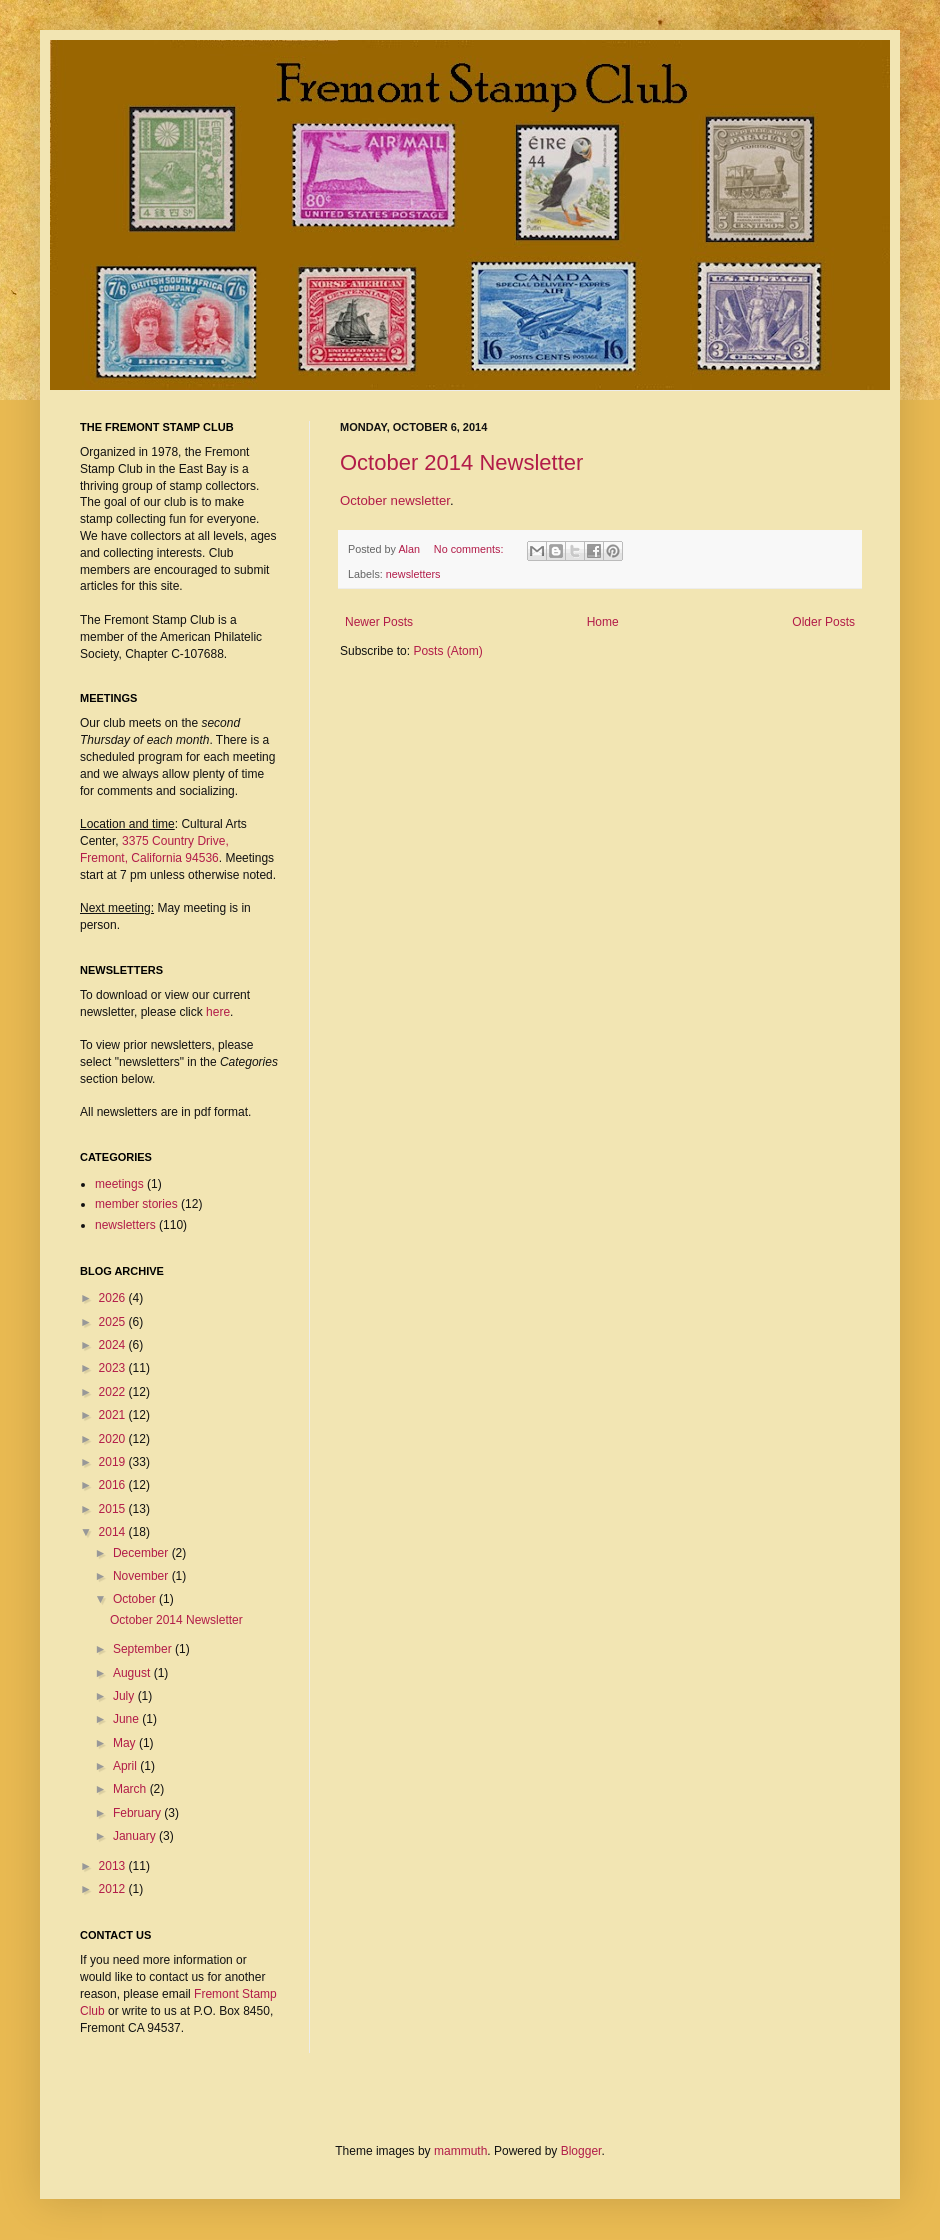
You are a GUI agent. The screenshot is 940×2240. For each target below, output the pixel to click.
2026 (114, 1298)
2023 (114, 1368)
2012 (114, 1889)
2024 (114, 1345)
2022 (114, 1392)
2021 (114, 1415)
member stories (136, 1204)
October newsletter (395, 500)
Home (603, 622)
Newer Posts (379, 622)
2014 (114, 1532)
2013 (114, 1866)
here (218, 1012)
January (136, 1836)
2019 (114, 1462)
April (126, 1766)
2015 (114, 1509)
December (142, 1553)
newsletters (413, 574)
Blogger (581, 2151)
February (138, 1813)
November (142, 1576)
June (127, 1719)
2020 (114, 1439)
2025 (114, 1322)
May (126, 1743)
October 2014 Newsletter (461, 462)
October (136, 1599)
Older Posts (823, 622)
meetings (119, 1184)
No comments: (470, 549)
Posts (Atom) (447, 651)
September (144, 1649)
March (131, 1789)
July (125, 1696)
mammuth (460, 2151)
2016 (114, 1485)
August (133, 1673)
